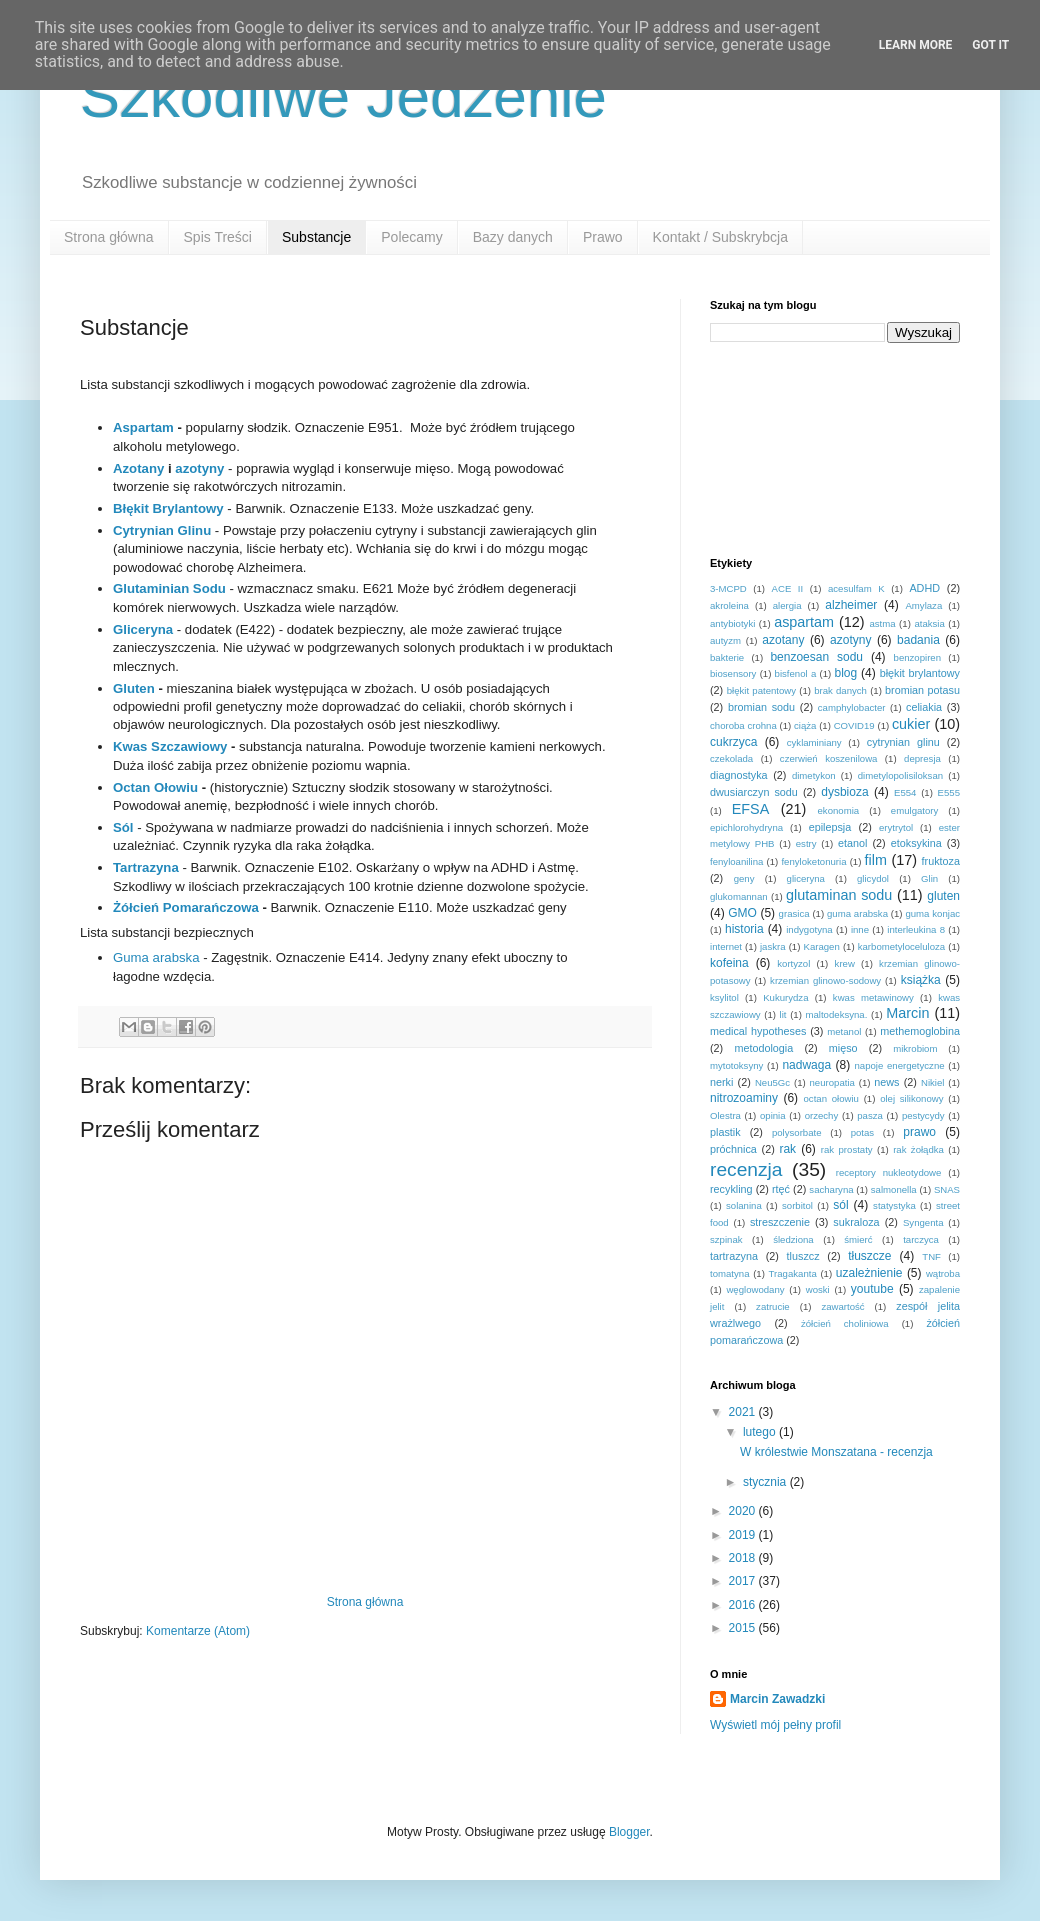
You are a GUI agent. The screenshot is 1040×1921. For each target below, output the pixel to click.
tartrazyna (734, 1256)
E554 (905, 792)
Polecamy (411, 237)
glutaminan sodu (839, 895)
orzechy (822, 1115)
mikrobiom (915, 1048)
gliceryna (806, 878)
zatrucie (773, 1306)
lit (783, 1014)
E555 (949, 792)
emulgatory (914, 810)
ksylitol (724, 997)
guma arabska (857, 913)
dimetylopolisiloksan (900, 775)
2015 (744, 1628)
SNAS (947, 1189)
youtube (872, 1289)
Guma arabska (156, 957)
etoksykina (916, 843)
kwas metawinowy (873, 997)
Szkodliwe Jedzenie (343, 96)
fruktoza (941, 861)
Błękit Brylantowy (168, 508)
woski (818, 1289)
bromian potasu (922, 690)
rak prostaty (847, 1149)
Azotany (138, 468)
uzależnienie (869, 1273)
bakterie (727, 657)
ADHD (924, 588)
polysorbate (797, 1132)
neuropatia (832, 1082)
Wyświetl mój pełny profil (775, 1725)
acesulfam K (856, 588)
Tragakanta (793, 1273)
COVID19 (854, 725)
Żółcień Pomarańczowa (186, 907)
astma (882, 623)
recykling (731, 1189)
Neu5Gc (772, 1082)
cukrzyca (733, 742)
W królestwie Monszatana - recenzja (836, 1452)
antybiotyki (732, 623)
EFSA (751, 809)
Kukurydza (785, 997)
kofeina (729, 963)
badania (918, 640)
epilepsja (830, 827)
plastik (725, 1132)
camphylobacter (852, 707)
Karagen (822, 946)
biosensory (733, 673)
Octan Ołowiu (155, 787)
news (886, 1082)
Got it (990, 45)
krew (845, 963)
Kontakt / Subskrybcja (720, 237)
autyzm (725, 640)
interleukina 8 (916, 929)
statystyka (894, 1205)
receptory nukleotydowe (889, 1172)
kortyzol (793, 963)
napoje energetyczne (899, 1065)
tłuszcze (869, 1256)
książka (921, 980)
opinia (773, 1115)
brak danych (840, 690)
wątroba (943, 1273)
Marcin (907, 1013)
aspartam (804, 622)
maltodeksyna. (837, 1014)
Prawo (603, 237)
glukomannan (739, 896)
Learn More (916, 45)
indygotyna (809, 929)
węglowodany (755, 1289)
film (876, 860)
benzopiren (917, 657)
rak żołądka (918, 1149)
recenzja (746, 1169)
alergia (787, 605)
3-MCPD (728, 588)
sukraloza (856, 1222)
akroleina (729, 605)
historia (744, 929)
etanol (852, 843)
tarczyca (921, 1239)
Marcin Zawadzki (777, 1699)
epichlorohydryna (746, 827)
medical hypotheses (758, 1031)
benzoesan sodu (816, 657)
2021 (744, 1412)
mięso (843, 1048)
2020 (744, 1511)
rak (787, 1149)
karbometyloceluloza (901, 946)
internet (726, 946)
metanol (844, 1031)
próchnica (733, 1149)
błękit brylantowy (920, 673)
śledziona (793, 1239)
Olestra (725, 1115)
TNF (931, 1256)
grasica (794, 913)
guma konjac (932, 913)
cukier (911, 724)
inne (860, 929)
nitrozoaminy (744, 1098)
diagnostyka (739, 775)
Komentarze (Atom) (198, 1631)
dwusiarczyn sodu (754, 792)
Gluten (134, 688)
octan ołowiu (831, 1098)
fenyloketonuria (813, 861)
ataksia (929, 623)
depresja (922, 758)
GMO (742, 913)
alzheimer (851, 605)
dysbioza (844, 792)
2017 (744, 1581)
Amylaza (923, 605)
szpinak (726, 1239)
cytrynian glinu (903, 742)
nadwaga (806, 1065)
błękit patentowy (761, 690)
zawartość (842, 1306)
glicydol (873, 878)
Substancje (316, 237)
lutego (761, 1432)
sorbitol (797, 1205)
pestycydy (923, 1115)
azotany (783, 640)
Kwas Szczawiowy (170, 746)
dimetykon (814, 775)
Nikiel (932, 1082)
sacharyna (831, 1189)
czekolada (731, 758)
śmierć (858, 1239)
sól (840, 1205)
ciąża (805, 725)
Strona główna (109, 237)
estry (806, 843)
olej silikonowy (911, 1098)
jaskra (773, 946)
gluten (943, 896)
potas (862, 1132)
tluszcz (803, 1256)
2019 (744, 1535)
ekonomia (839, 810)
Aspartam (143, 427)
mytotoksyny (736, 1065)
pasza (870, 1115)
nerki (721, 1082)
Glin (929, 878)
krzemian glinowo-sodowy (825, 980)
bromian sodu (761, 707)
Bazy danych (513, 237)
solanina (744, 1205)
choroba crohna (743, 725)
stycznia (766, 1482)
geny (744, 878)
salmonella (894, 1189)
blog (845, 673)
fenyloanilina (736, 861)
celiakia (924, 707)
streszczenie (780, 1222)
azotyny (199, 468)
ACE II (788, 588)
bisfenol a (796, 673)
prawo (919, 1132)
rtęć (781, 1189)
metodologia (763, 1048)
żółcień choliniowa (845, 1323)
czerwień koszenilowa (829, 758)
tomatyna (729, 1273)
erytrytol (896, 827)
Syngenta (923, 1222)
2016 (744, 1605)
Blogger (629, 1832)
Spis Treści (218, 237)
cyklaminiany (814, 742)
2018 (744, 1558)
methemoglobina (920, 1031)
